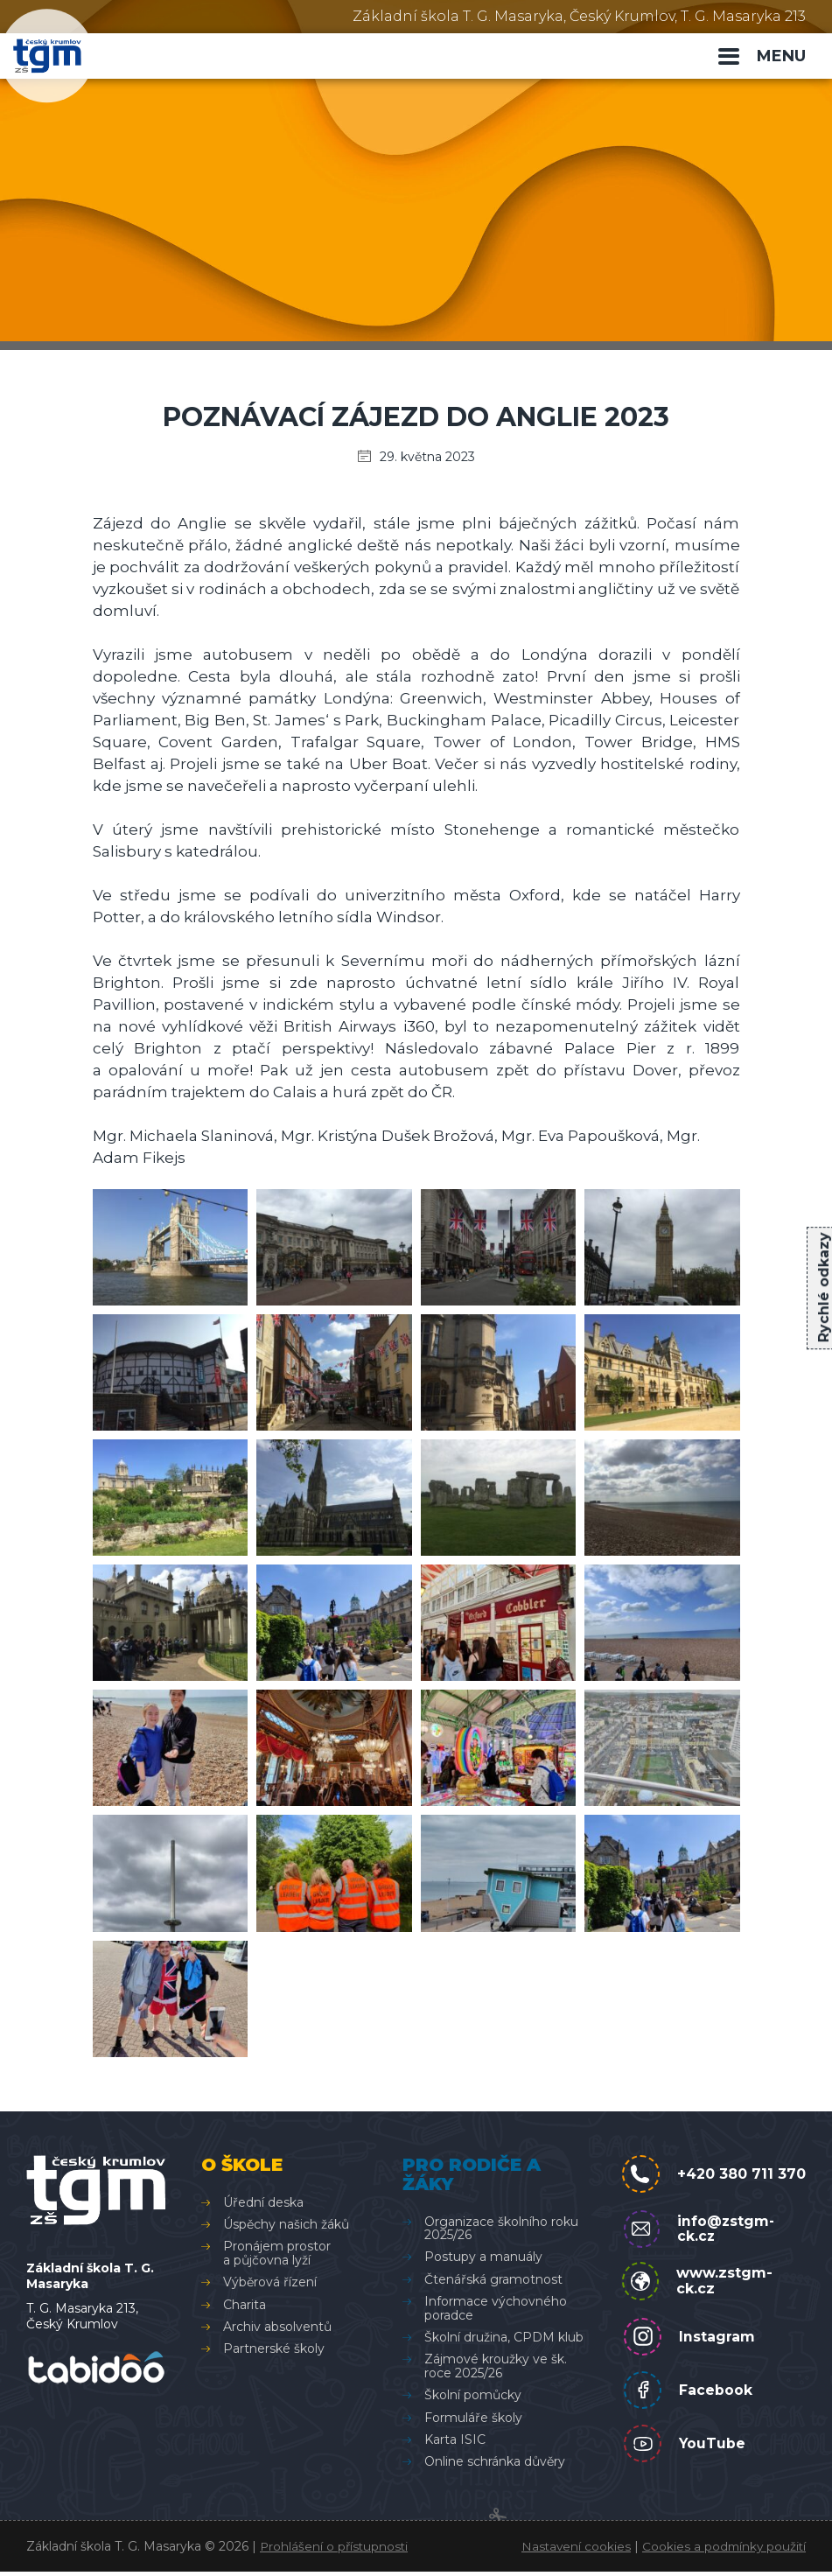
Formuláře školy (472, 2418)
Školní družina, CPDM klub (503, 2337)
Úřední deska (263, 2202)
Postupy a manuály (482, 2257)
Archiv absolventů (277, 2326)
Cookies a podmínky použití (722, 2550)
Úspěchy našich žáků (286, 2224)
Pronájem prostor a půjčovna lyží (277, 2253)
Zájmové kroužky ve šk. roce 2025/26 (494, 2366)
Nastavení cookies (571, 2550)
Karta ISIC (454, 2439)
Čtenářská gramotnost (492, 2279)
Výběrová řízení (270, 2282)
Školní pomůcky (472, 2395)
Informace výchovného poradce (494, 2307)
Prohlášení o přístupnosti (335, 2550)
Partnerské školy (274, 2349)
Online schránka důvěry (493, 2462)
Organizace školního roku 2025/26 (500, 2228)
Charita (244, 2305)
